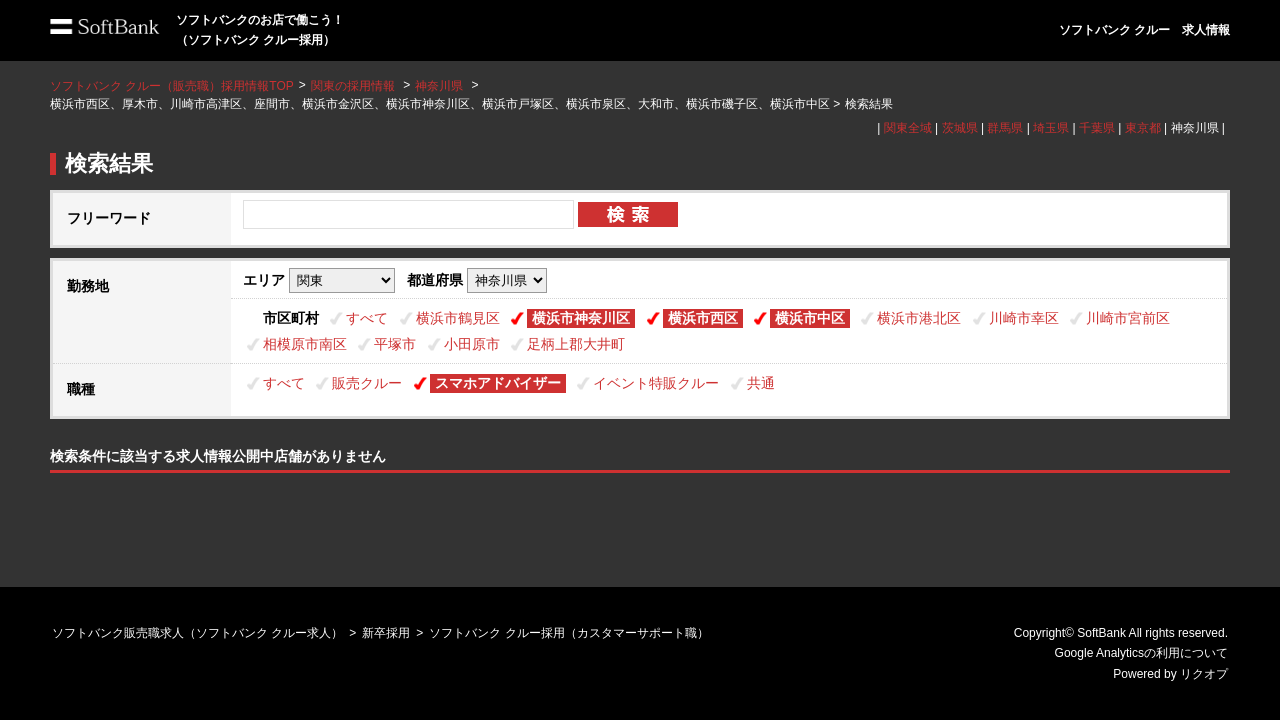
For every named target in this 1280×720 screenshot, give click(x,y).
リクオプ (1204, 674)
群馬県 (1005, 128)
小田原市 (472, 344)
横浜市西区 (703, 318)
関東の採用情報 (354, 86)
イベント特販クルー (656, 383)
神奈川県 (439, 86)
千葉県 (1097, 128)
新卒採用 (386, 633)
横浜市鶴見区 (458, 318)
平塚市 (395, 344)
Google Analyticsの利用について (1141, 653)
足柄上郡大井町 (576, 344)
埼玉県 (1051, 128)
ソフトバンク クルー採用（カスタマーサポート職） (568, 633)
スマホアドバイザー (498, 383)
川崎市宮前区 (1128, 318)
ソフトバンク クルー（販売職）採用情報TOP (172, 86)
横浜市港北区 (919, 318)
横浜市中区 (810, 318)
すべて (367, 318)
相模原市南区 (305, 344)
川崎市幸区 (1024, 318)
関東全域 (908, 128)
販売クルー (367, 383)
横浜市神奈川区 (581, 318)
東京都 (1143, 128)
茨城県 (960, 128)
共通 (761, 383)
